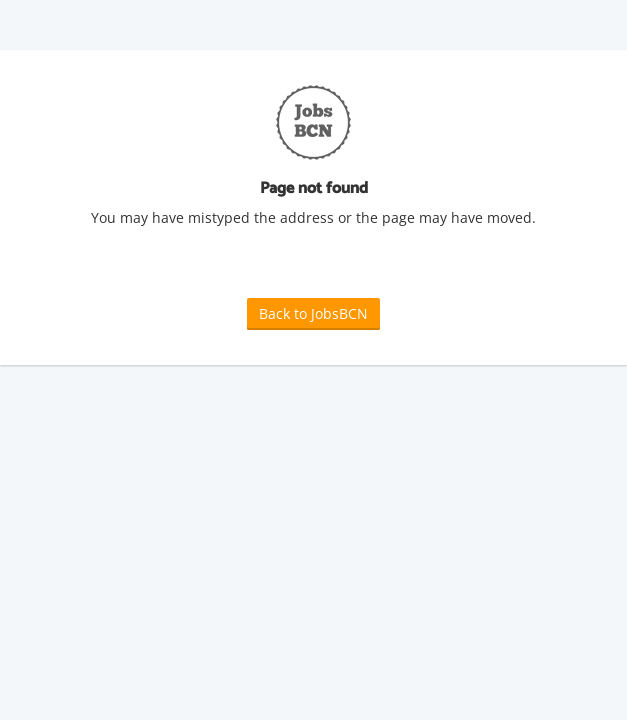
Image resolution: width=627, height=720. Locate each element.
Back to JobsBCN (313, 313)
